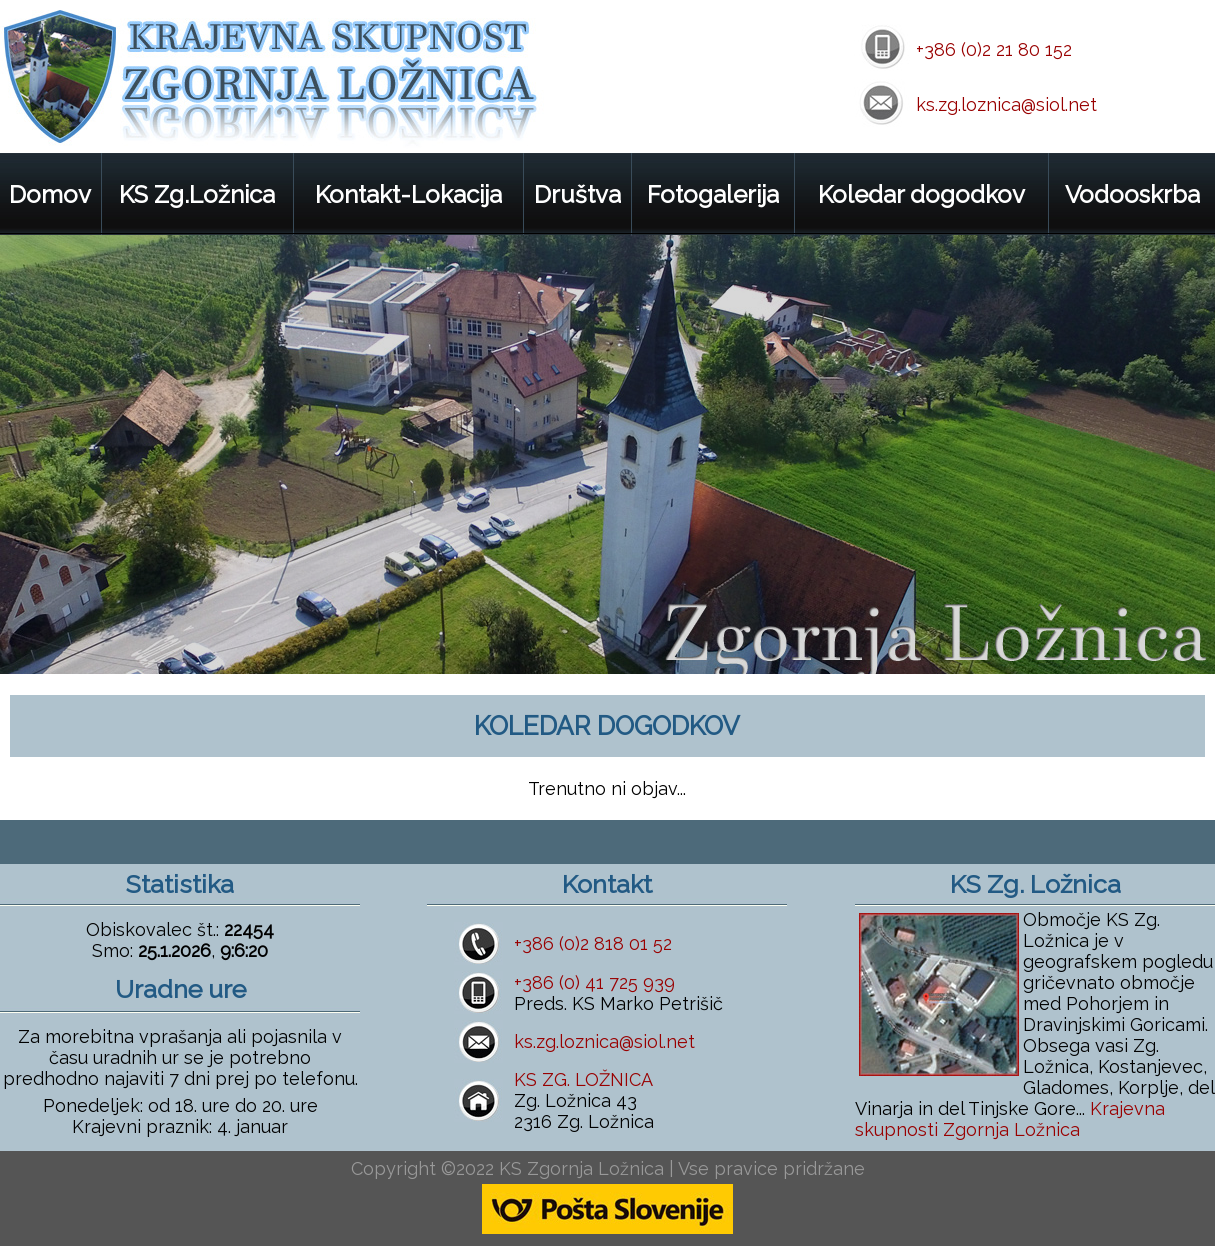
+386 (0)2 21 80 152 (994, 49)
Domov (50, 194)
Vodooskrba (1132, 194)
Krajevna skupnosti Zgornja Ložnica (1010, 1119)
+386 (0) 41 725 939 (594, 982)
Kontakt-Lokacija (408, 194)
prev (1122, 636)
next (1177, 636)
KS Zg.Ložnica (197, 194)
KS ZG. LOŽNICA (583, 1079)
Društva (577, 194)
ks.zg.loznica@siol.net (1006, 104)
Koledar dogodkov (921, 194)
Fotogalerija (713, 194)
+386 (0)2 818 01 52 (593, 943)
